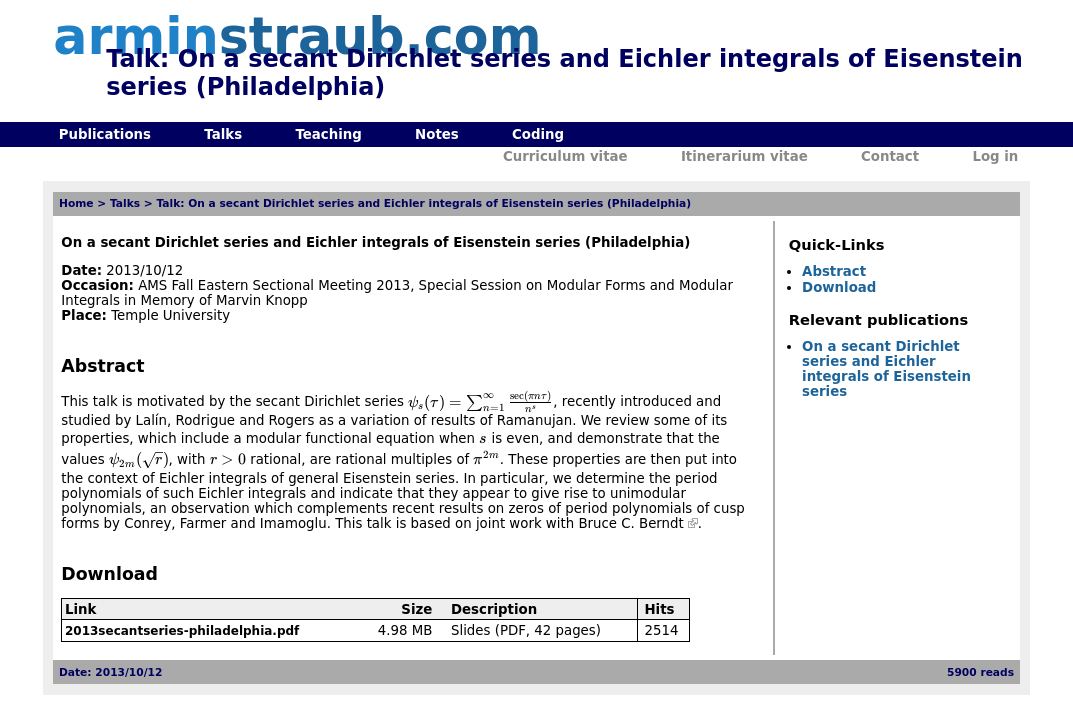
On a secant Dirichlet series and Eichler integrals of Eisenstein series (886, 369)
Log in (995, 156)
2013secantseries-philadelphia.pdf (182, 631)
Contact (890, 156)
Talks (223, 134)
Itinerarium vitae (744, 156)
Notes (437, 134)
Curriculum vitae (565, 156)
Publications (105, 134)
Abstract (834, 271)
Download (839, 287)
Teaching (328, 134)
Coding (538, 134)
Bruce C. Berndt (630, 523)
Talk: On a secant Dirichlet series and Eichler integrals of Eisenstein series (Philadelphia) (423, 203)
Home (76, 203)
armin (297, 36)
